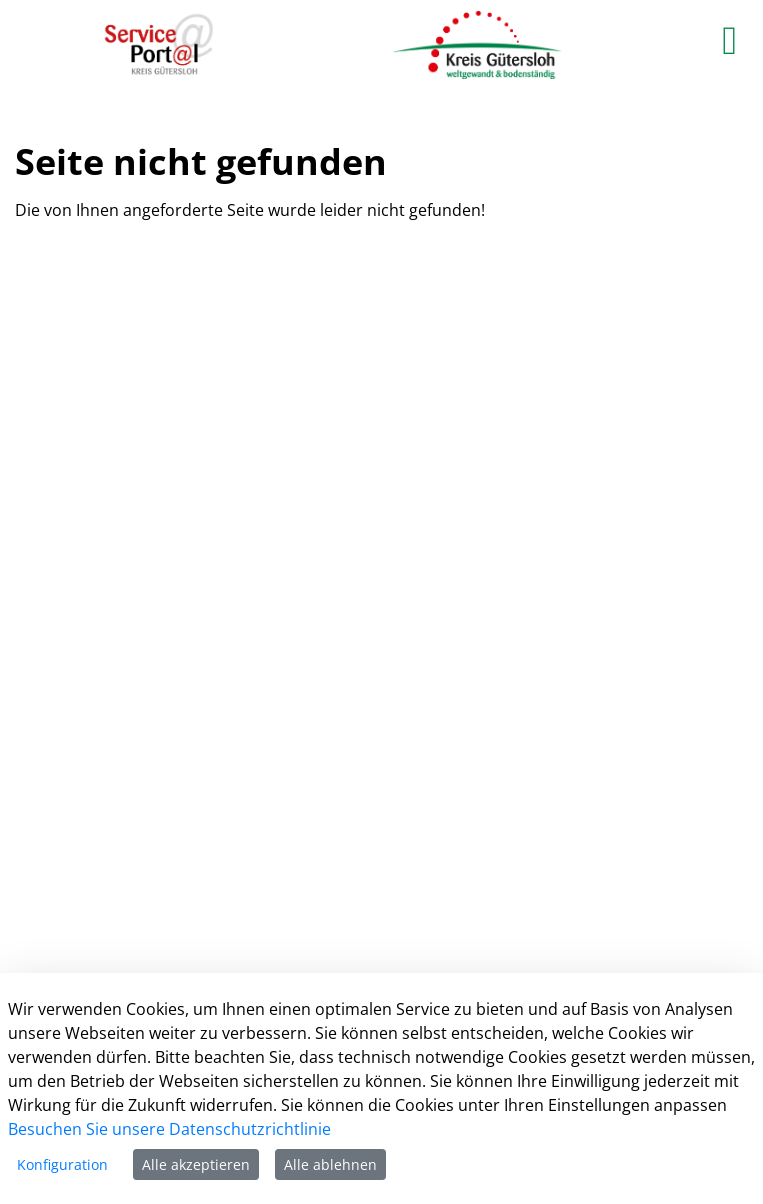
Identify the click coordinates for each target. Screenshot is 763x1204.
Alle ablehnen (330, 1164)
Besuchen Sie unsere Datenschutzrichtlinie (169, 1129)
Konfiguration (62, 1164)
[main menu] (729, 40)
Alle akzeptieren (196, 1164)
